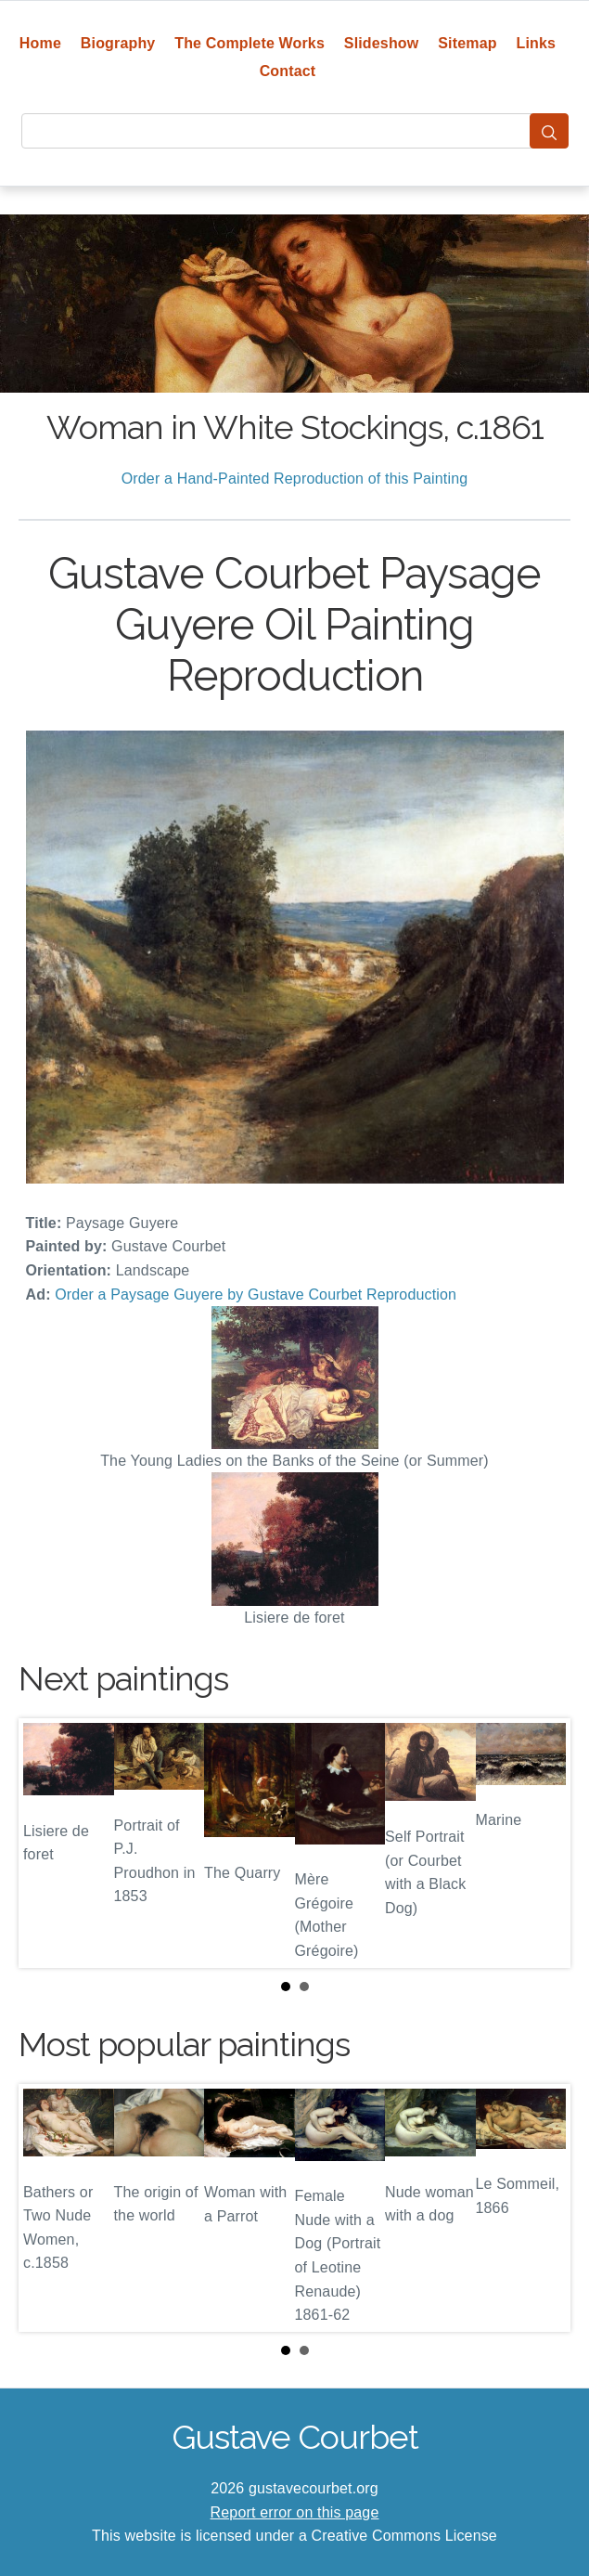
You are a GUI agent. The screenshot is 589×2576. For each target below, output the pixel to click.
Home (40, 43)
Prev (47, 1843)
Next (542, 1843)
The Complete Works (249, 43)
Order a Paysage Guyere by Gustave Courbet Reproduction (255, 1294)
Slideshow (381, 43)
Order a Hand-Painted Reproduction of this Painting (295, 478)
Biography (118, 43)
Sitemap (467, 43)
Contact (288, 71)
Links (537, 43)
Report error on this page (295, 2512)
